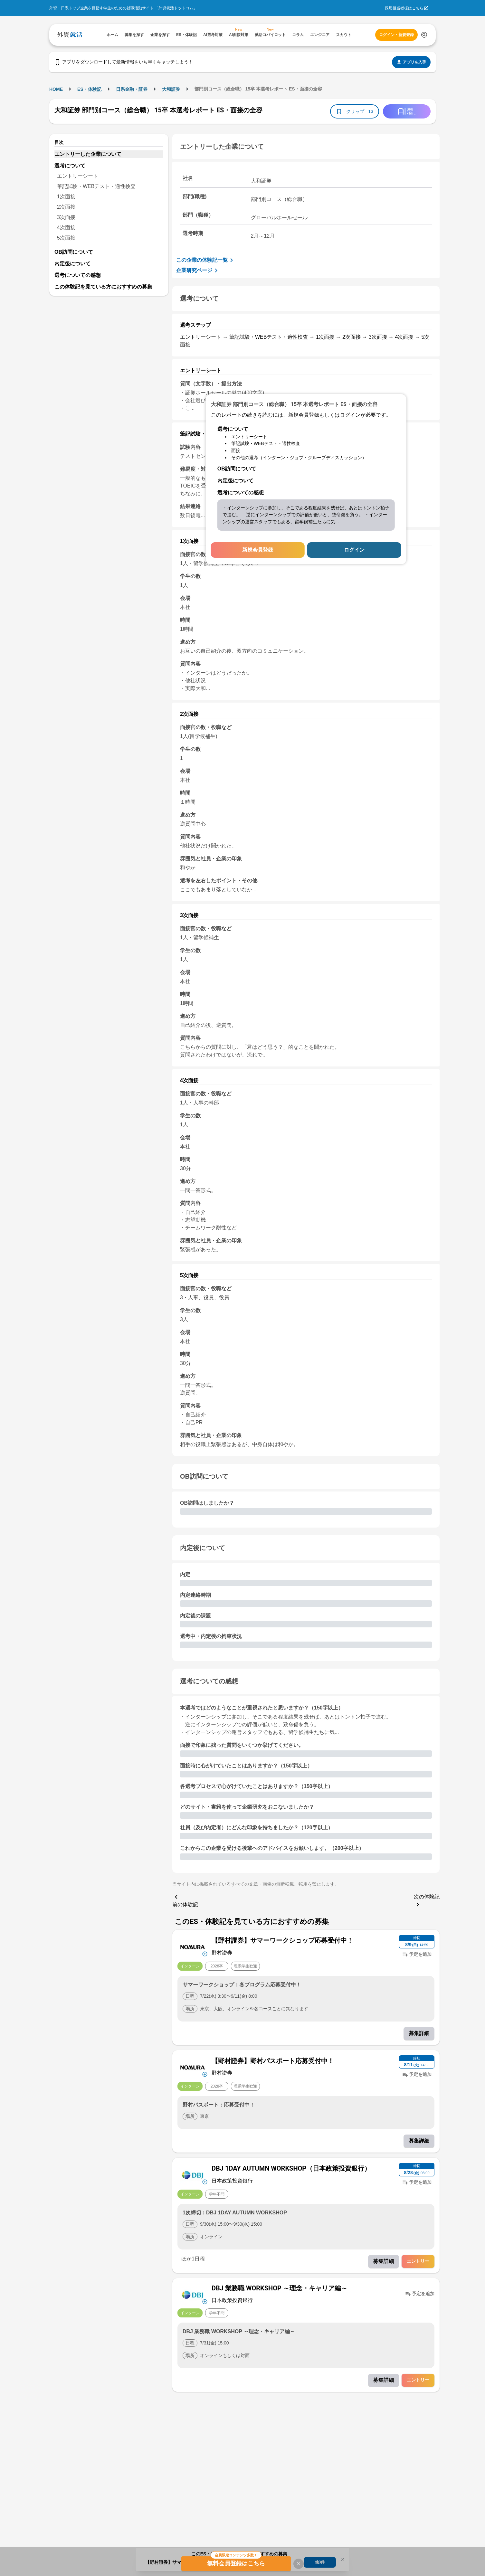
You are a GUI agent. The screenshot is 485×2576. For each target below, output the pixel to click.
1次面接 (66, 196)
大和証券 (171, 89)
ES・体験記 (89, 89)
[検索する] (424, 35)
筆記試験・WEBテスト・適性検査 (96, 186)
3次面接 (66, 217)
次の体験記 (427, 1901)
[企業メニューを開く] (192, 1946)
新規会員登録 (257, 550)
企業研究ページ (198, 270)
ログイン (354, 550)
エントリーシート (77, 176)
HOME (56, 89)
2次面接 (66, 207)
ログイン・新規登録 (396, 35)
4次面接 (66, 227)
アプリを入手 (411, 62)
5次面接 (66, 238)
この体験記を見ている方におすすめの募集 (103, 286)
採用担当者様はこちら (404, 8)
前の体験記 (185, 1900)
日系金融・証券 (131, 89)
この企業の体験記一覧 (205, 260)
